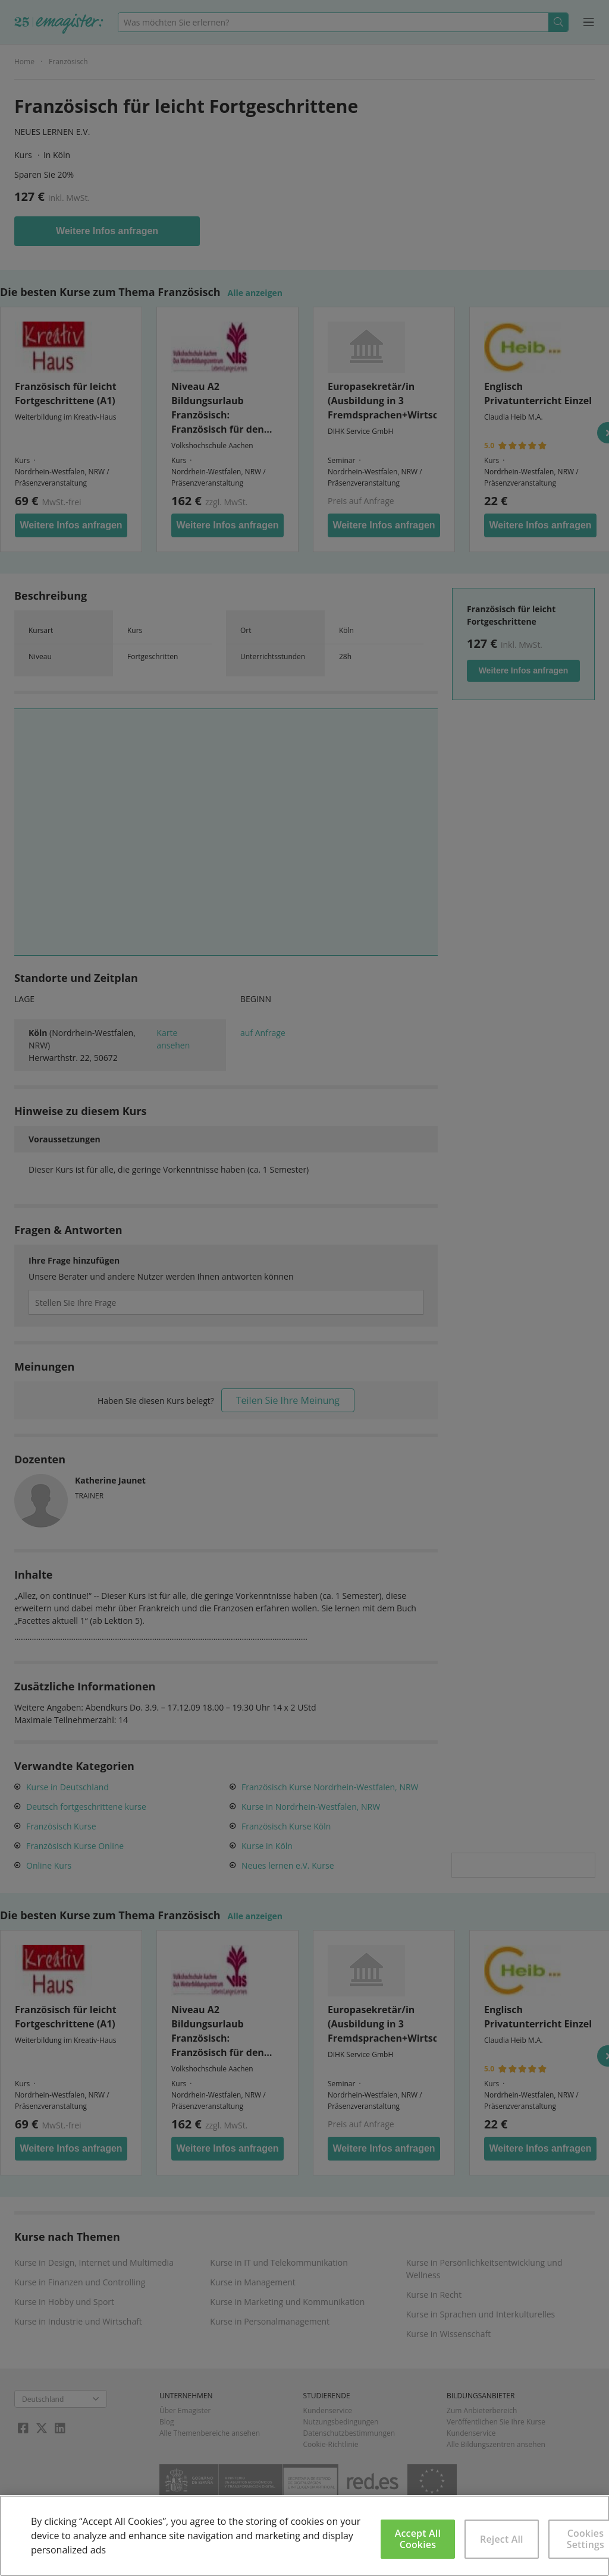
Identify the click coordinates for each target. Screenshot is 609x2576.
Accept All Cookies (418, 2539)
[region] (304, 2535)
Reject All (501, 2539)
